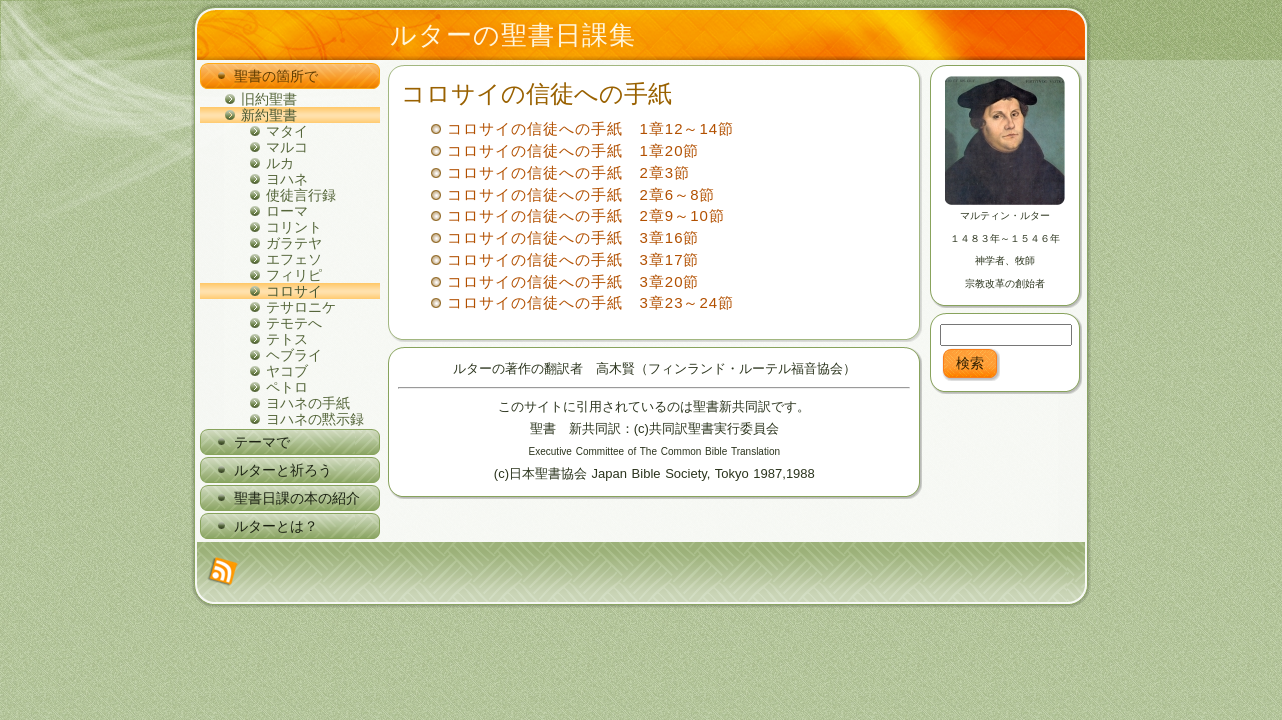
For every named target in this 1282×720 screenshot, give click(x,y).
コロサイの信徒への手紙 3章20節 (573, 281)
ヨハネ (287, 179)
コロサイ (294, 291)
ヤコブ (287, 371)
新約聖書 (269, 115)
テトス (287, 339)
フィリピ (294, 275)
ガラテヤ (294, 243)
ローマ (287, 211)
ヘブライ (294, 355)
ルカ (280, 163)
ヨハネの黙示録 (315, 419)
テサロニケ (301, 307)
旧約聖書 (269, 99)
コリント (294, 227)
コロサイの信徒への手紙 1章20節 (573, 150)
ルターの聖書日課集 (513, 35)
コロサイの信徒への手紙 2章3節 (568, 172)
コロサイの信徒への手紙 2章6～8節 (581, 194)
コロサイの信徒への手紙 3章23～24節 (590, 302)
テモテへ (294, 323)
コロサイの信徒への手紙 (536, 93)
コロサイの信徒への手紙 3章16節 (573, 237)
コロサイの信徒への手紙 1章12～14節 (590, 128)
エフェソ (294, 259)
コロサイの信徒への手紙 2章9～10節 (585, 215)
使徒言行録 (301, 195)
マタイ (287, 131)
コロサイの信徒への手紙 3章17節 (573, 259)
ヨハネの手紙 (308, 403)
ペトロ (287, 387)
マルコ (287, 147)
